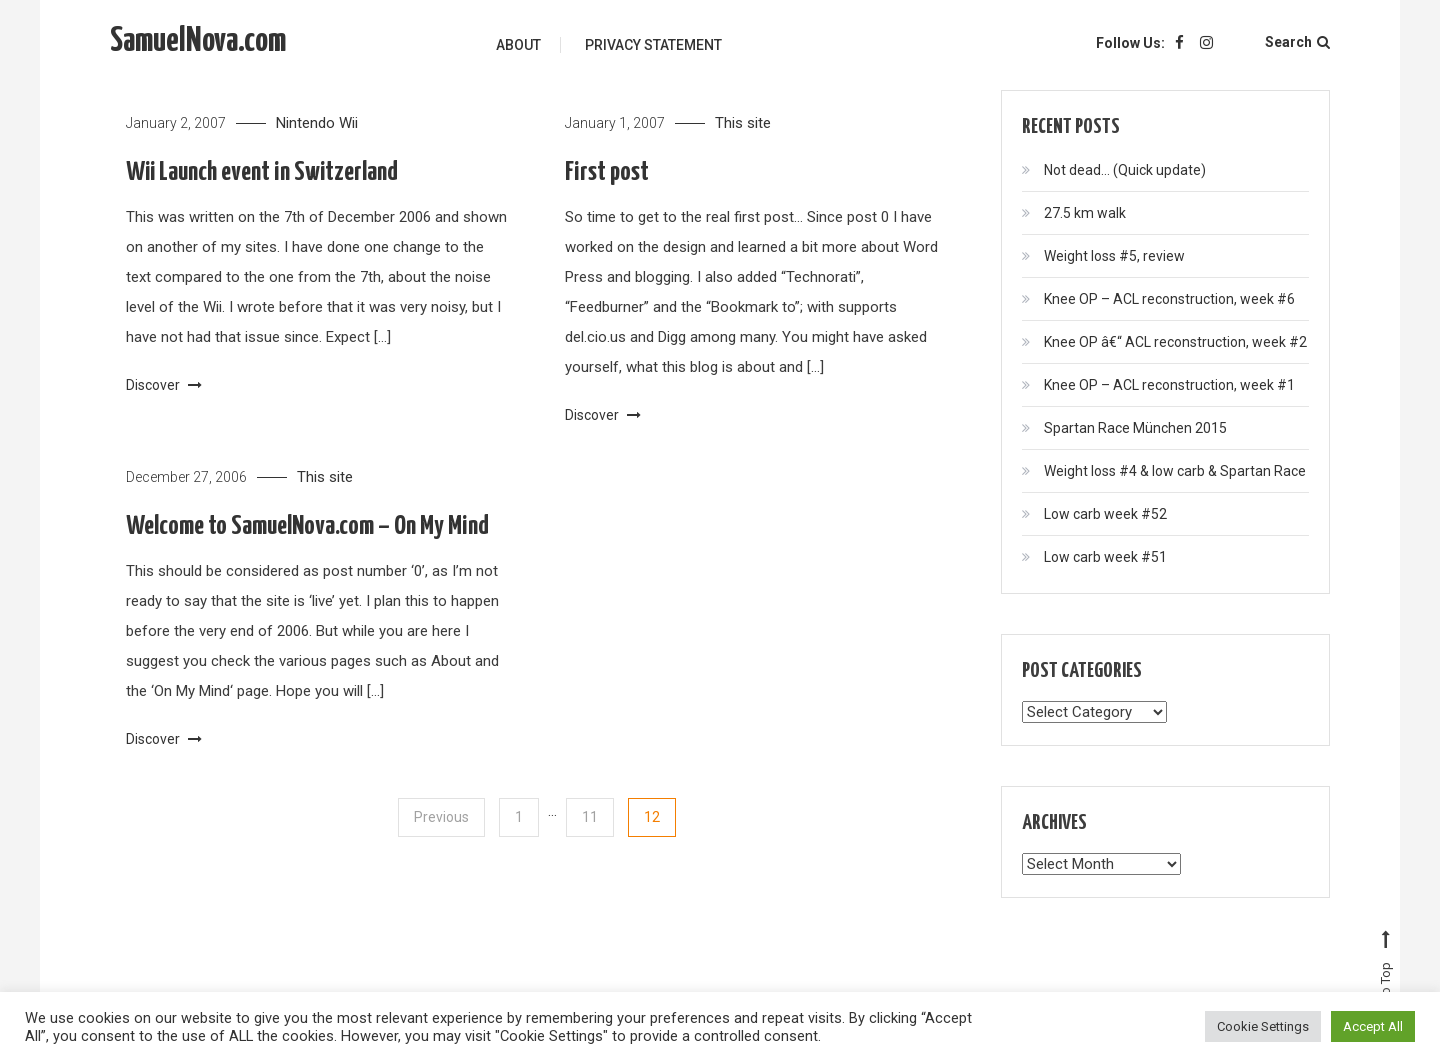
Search (1297, 42)
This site (743, 123)
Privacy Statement (653, 45)
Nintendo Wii (317, 123)
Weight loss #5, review (1114, 256)
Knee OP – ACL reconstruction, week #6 (1169, 299)
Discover (164, 385)
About (518, 45)
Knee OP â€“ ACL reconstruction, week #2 (1175, 342)
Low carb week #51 (1105, 557)
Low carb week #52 (1105, 514)
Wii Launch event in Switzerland (262, 172)
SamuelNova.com (198, 41)
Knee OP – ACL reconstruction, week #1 (1169, 385)
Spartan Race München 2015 (1135, 428)
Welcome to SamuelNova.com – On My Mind (307, 526)
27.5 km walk (1085, 213)
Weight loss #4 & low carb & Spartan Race (1175, 471)
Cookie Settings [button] (1263, 1026)
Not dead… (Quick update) (1125, 170)
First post (607, 172)
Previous (441, 817)
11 (590, 817)
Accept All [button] (1373, 1026)
